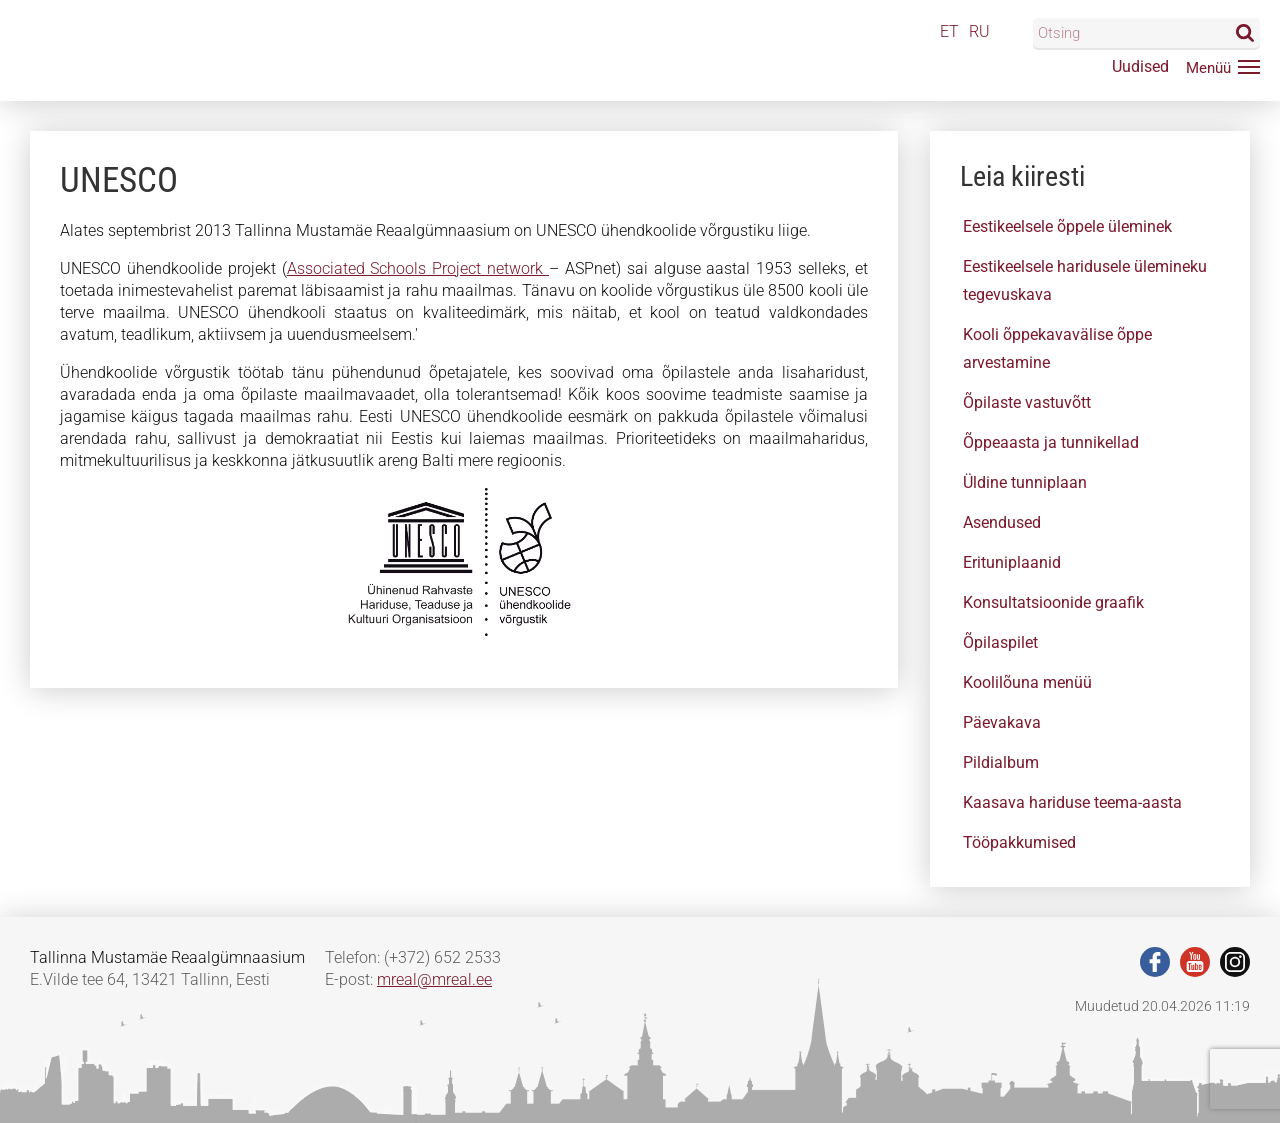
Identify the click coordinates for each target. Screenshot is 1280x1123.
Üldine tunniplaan (1025, 482)
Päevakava (1002, 722)
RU (979, 31)
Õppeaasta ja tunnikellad (1051, 442)
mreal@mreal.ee (434, 979)
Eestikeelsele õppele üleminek (1067, 226)
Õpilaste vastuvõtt (1027, 402)
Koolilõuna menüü (1027, 682)
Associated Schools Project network (418, 268)
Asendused (1002, 522)
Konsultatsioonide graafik (1053, 602)
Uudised (1140, 66)
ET (949, 31)
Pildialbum (1001, 762)
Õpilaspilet (1000, 642)
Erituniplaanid (1012, 562)
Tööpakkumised (1019, 842)
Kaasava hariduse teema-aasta (1072, 802)
